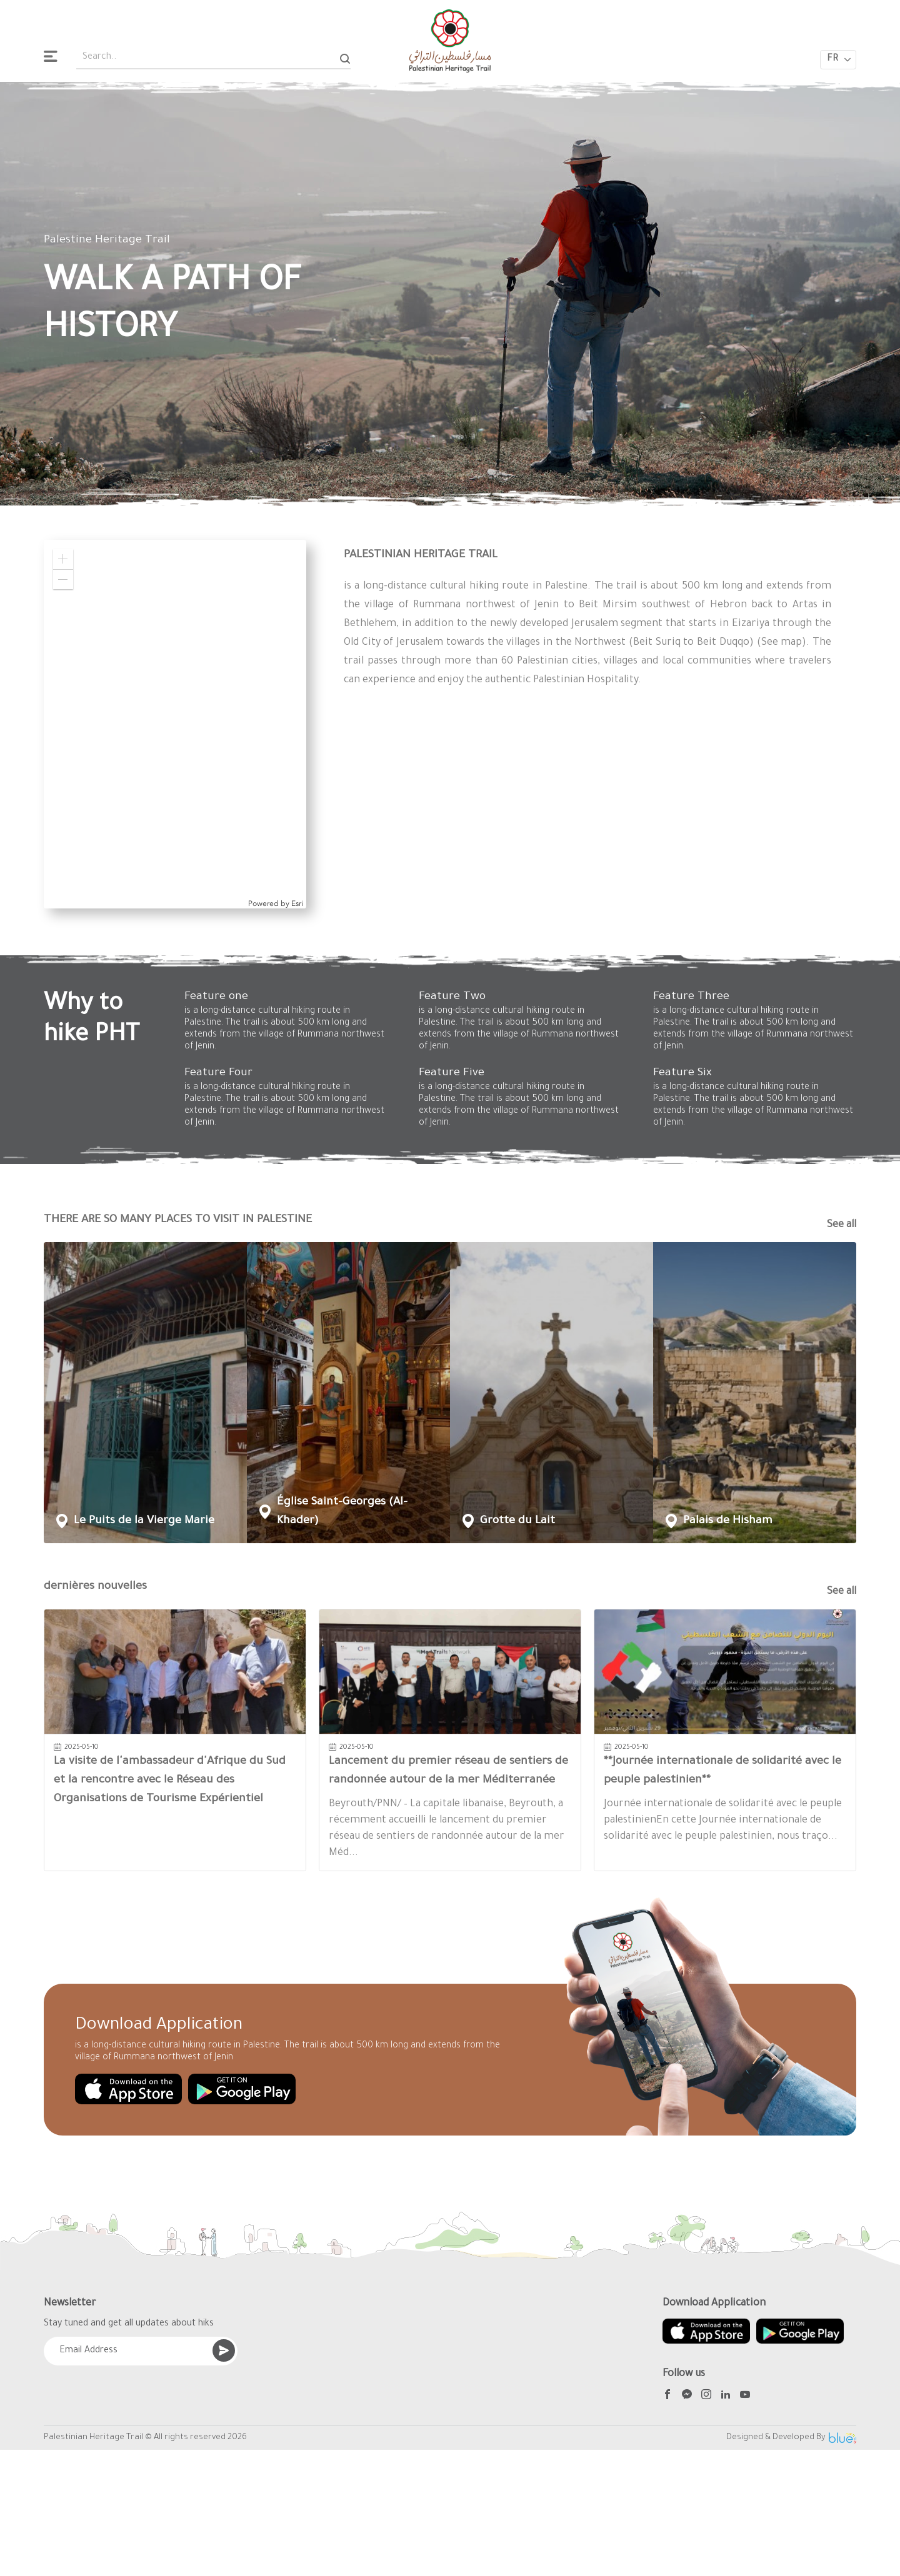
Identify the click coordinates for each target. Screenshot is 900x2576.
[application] (175, 724)
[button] (63, 559)
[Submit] (223, 2350)
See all (841, 1225)
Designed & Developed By (791, 2438)
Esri (297, 903)
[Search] (345, 58)
